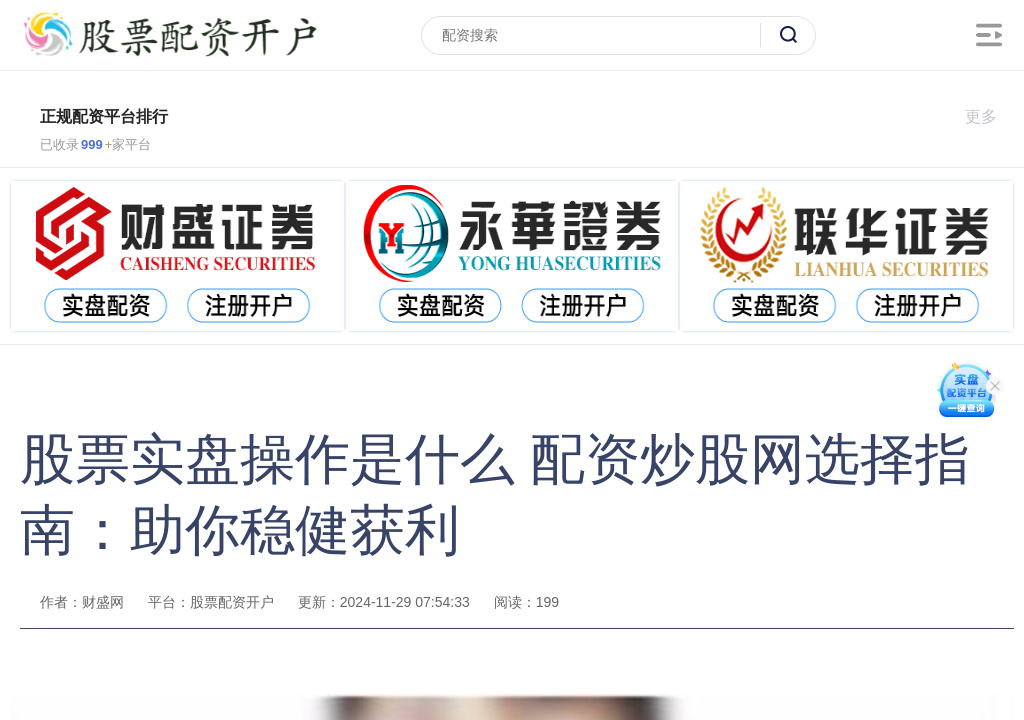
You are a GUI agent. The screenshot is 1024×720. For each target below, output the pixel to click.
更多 (989, 116)
